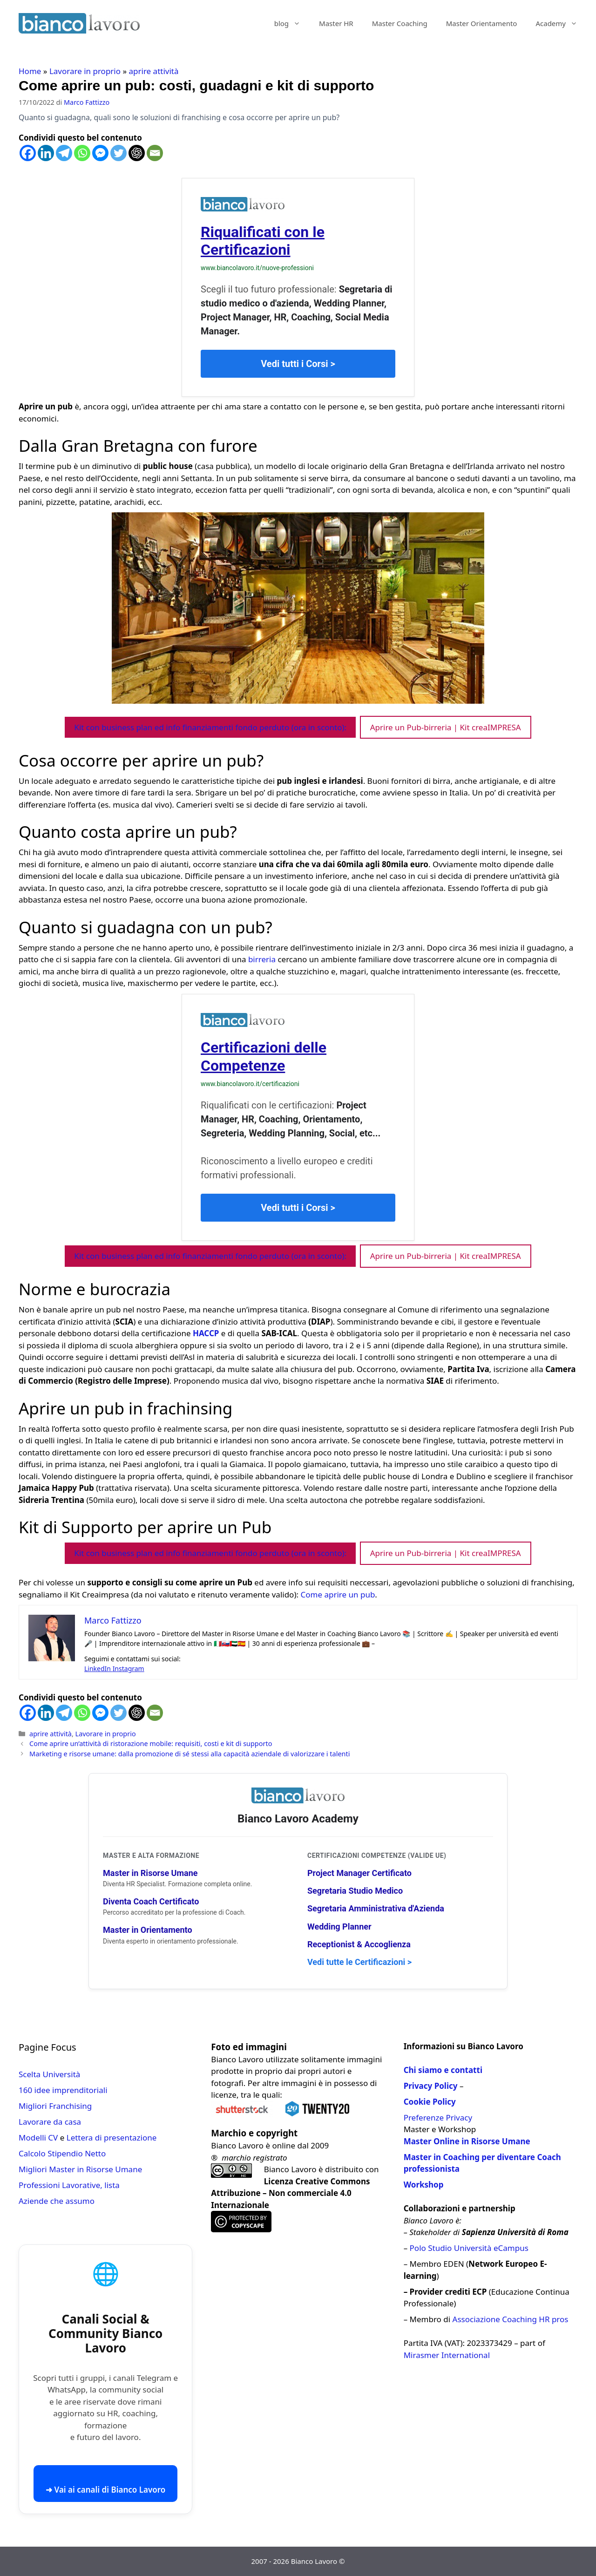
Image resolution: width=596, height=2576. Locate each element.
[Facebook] (28, 153)
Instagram (128, 1668)
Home (30, 71)
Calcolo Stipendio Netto (62, 2153)
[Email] (155, 153)
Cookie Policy (430, 2101)
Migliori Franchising (55, 2105)
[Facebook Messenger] (100, 153)
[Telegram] (64, 153)
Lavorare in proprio (85, 71)
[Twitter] (118, 153)
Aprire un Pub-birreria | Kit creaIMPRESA (445, 727)
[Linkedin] (46, 153)
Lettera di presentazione (112, 2137)
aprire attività (154, 71)
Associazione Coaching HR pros (511, 2319)
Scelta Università (49, 2074)
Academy (561, 23)
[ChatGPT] (137, 153)
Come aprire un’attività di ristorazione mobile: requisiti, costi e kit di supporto (150, 1743)
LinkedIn (98, 1668)
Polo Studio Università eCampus (469, 2248)
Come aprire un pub (336, 1594)
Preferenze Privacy (438, 2117)
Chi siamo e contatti (443, 2070)
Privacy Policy (431, 2085)
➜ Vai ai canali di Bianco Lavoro (105, 2489)
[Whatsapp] (82, 153)
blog (292, 23)
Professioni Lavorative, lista (69, 2185)
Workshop (424, 2184)
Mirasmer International (447, 2355)
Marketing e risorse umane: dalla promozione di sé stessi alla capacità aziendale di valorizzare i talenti (189, 1753)
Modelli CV (38, 2137)
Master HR (336, 23)
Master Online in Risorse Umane (467, 2141)
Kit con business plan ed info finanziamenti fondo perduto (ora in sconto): (210, 727)
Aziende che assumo (57, 2200)
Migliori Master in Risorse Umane (80, 2169)
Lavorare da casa (50, 2121)
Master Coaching (399, 23)
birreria (262, 959)
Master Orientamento (481, 23)
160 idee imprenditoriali (63, 2090)
